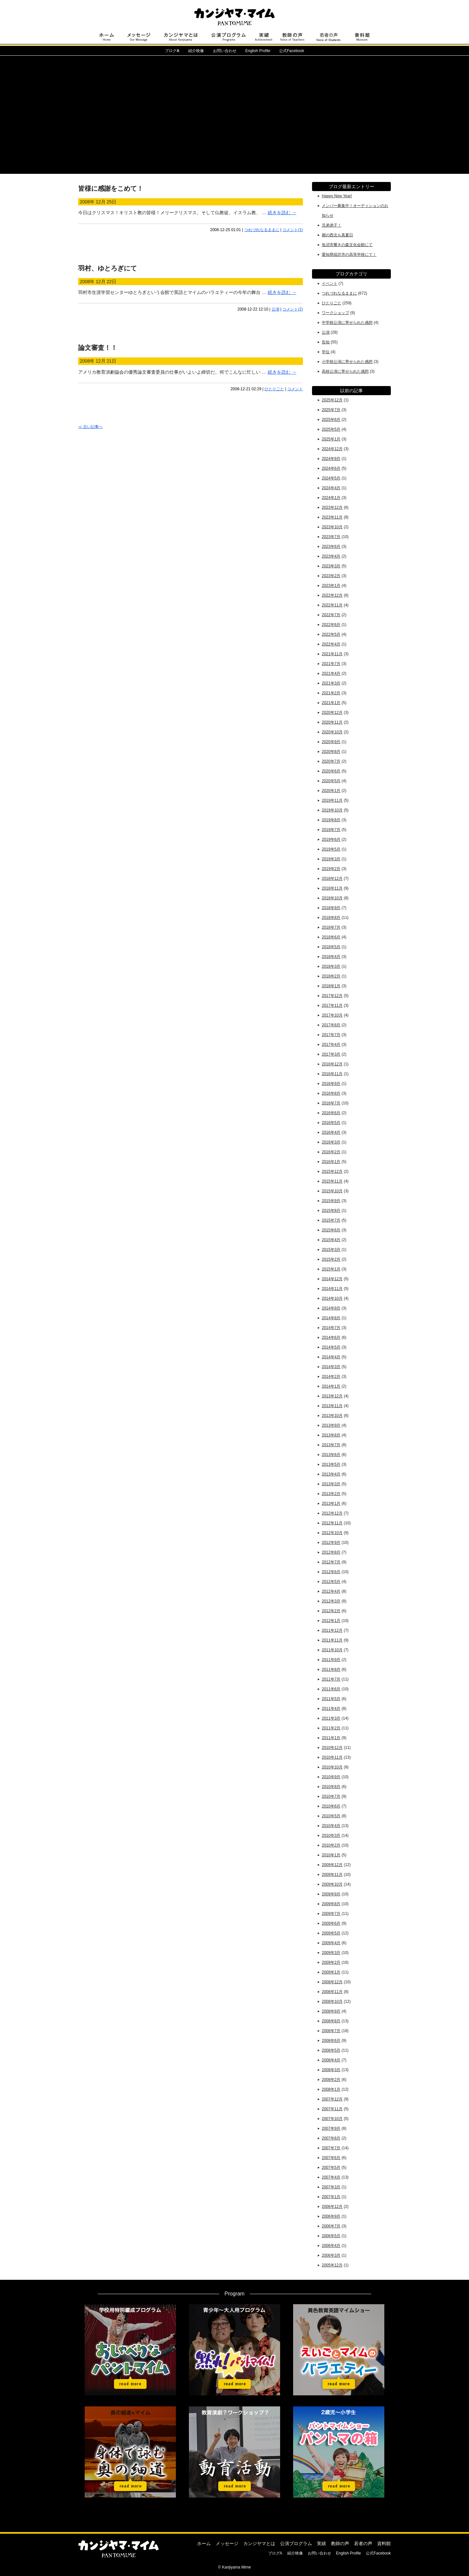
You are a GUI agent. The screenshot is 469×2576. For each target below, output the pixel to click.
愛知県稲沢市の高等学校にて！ (349, 254)
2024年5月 (331, 478)
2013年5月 (331, 1464)
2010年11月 (332, 1757)
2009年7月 (331, 1913)
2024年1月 (331, 497)
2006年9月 (331, 2216)
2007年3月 (331, 2187)
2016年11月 (332, 1074)
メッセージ (227, 2543)
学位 (326, 352)
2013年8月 (331, 1435)
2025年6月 (331, 419)
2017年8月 (331, 1025)
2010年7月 (331, 1796)
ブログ (172, 50)
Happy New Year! (337, 196)
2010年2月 (331, 1845)
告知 (326, 342)
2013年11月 (332, 1406)
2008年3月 (331, 2070)
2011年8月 (331, 1669)
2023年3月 (331, 566)
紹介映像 (196, 50)
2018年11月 (332, 888)
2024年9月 (331, 458)
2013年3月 (331, 1484)
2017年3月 (331, 1054)
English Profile (257, 50)
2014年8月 (331, 1318)
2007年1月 (331, 2197)
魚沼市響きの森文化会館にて (347, 244)
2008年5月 (331, 2050)
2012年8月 (331, 1552)
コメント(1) (292, 230)
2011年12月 (332, 1630)
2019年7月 (331, 829)
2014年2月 (331, 1376)
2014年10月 (332, 1298)
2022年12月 (332, 595)
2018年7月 (331, 927)
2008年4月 (331, 2060)
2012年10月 (332, 1532)
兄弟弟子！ (331, 225)
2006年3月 (331, 2255)
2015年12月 (332, 1171)
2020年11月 (332, 722)
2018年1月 (331, 986)
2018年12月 (332, 878)
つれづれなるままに (261, 230)
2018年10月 (332, 898)
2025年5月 (331, 429)
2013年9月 (331, 1425)
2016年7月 (331, 1103)
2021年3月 (331, 683)
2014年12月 (332, 1279)
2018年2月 (331, 976)
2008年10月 (332, 2001)
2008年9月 (331, 2011)
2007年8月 (331, 2138)
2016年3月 (331, 1142)
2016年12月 (332, 1064)
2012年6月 (331, 1572)
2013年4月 (331, 1474)
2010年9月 (331, 1777)
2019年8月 (331, 820)
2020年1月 (331, 790)
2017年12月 (332, 995)
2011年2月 (331, 1728)
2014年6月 (331, 1337)
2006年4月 (331, 2245)
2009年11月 (332, 1874)
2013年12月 (332, 1396)
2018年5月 (331, 947)
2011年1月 (331, 1738)
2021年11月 (332, 654)
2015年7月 (331, 1220)
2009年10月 (332, 1884)
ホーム (204, 2543)
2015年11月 (332, 1181)
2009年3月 (331, 1952)
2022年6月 (331, 624)
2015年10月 (332, 1191)
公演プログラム (296, 2543)
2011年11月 (332, 1640)
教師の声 (340, 2543)
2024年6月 (331, 468)
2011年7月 (331, 1679)
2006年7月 (331, 2226)
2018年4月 (331, 956)
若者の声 (363, 2543)
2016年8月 (331, 1093)
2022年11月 (332, 605)
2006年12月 (332, 2206)
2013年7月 (331, 1445)
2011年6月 (331, 1689)
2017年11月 (332, 1005)
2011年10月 (332, 1650)
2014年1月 (331, 1386)
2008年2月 (331, 2079)
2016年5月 (331, 1122)
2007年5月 (331, 2167)
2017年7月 (331, 1034)
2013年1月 (331, 1503)
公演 (275, 309)
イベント (329, 283)
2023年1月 (331, 585)
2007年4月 (331, 2177)
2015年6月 (331, 1230)
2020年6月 (331, 771)
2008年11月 (332, 1991)
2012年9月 (331, 1542)
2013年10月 (332, 1415)
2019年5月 (331, 849)
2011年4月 (331, 1708)
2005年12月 (332, 2265)
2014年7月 (331, 1327)
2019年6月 (331, 839)
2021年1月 (331, 702)
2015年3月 (331, 1249)
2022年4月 (331, 644)
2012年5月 (331, 1581)
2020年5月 (331, 781)
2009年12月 (332, 1865)
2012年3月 (331, 1601)
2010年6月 (331, 1806)
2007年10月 (332, 2118)
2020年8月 (331, 751)
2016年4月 (331, 1132)
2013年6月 (331, 1454)
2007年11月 (332, 2109)
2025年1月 (331, 439)
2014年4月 (331, 1357)
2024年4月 (331, 488)
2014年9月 (331, 1308)
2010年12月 (332, 1747)
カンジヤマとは (259, 2543)
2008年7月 (331, 2031)
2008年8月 (331, 2021)
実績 (321, 2543)
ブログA (275, 2553)
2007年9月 (331, 2128)
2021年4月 (331, 673)
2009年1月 (331, 1972)
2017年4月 (331, 1044)
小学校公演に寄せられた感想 (347, 361)
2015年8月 (331, 1210)
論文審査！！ (97, 347)
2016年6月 (331, 1113)
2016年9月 (331, 1083)
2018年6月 (331, 937)
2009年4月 (331, 1943)
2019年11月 (332, 800)
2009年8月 (331, 1904)
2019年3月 (331, 859)
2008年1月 (331, 2089)
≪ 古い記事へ (90, 426)
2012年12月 (332, 1513)
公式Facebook (291, 50)
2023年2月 (331, 576)
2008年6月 (331, 2040)
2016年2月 (331, 1152)
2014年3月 (331, 1366)
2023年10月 (332, 527)
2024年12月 (332, 449)
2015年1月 (331, 1269)
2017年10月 (332, 1015)
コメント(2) (292, 309)
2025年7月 (331, 410)
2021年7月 (331, 663)
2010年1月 (331, 1855)
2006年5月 (331, 2236)
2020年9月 (331, 742)
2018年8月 (331, 917)
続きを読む (282, 212)
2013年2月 (331, 1493)
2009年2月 (331, 1962)
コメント (295, 389)
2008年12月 (332, 1982)
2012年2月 (331, 1611)
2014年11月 (332, 1288)
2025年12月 (332, 400)
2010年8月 (331, 1786)
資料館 (384, 2543)
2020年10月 (332, 732)
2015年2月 (331, 1259)
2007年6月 (331, 2157)
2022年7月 (331, 615)
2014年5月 (331, 1347)
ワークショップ (335, 313)
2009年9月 (331, 1894)
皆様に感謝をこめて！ (110, 188)
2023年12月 (332, 507)
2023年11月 (332, 517)
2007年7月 (331, 2148)
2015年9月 (331, 1200)
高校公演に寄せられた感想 (345, 371)
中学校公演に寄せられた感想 (347, 322)
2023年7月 (331, 536)
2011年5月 (331, 1699)
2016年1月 (331, 1161)
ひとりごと (274, 389)
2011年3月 (331, 1718)
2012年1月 (331, 1620)
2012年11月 (332, 1523)
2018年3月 (331, 966)
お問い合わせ (224, 50)
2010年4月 (331, 1825)
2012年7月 (331, 1562)
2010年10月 (332, 1767)
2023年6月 (331, 546)
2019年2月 (331, 868)
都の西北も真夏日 (337, 235)
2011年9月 (331, 1659)
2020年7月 (331, 761)
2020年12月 (332, 712)
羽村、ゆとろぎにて (107, 268)
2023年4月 (331, 556)
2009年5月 (331, 1933)
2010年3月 (331, 1835)
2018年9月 (331, 908)
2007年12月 (332, 2099)
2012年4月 (331, 1591)
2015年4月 (331, 1240)
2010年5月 (331, 1816)
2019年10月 (332, 810)
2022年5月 (331, 634)
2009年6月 (331, 1923)
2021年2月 (331, 693)
